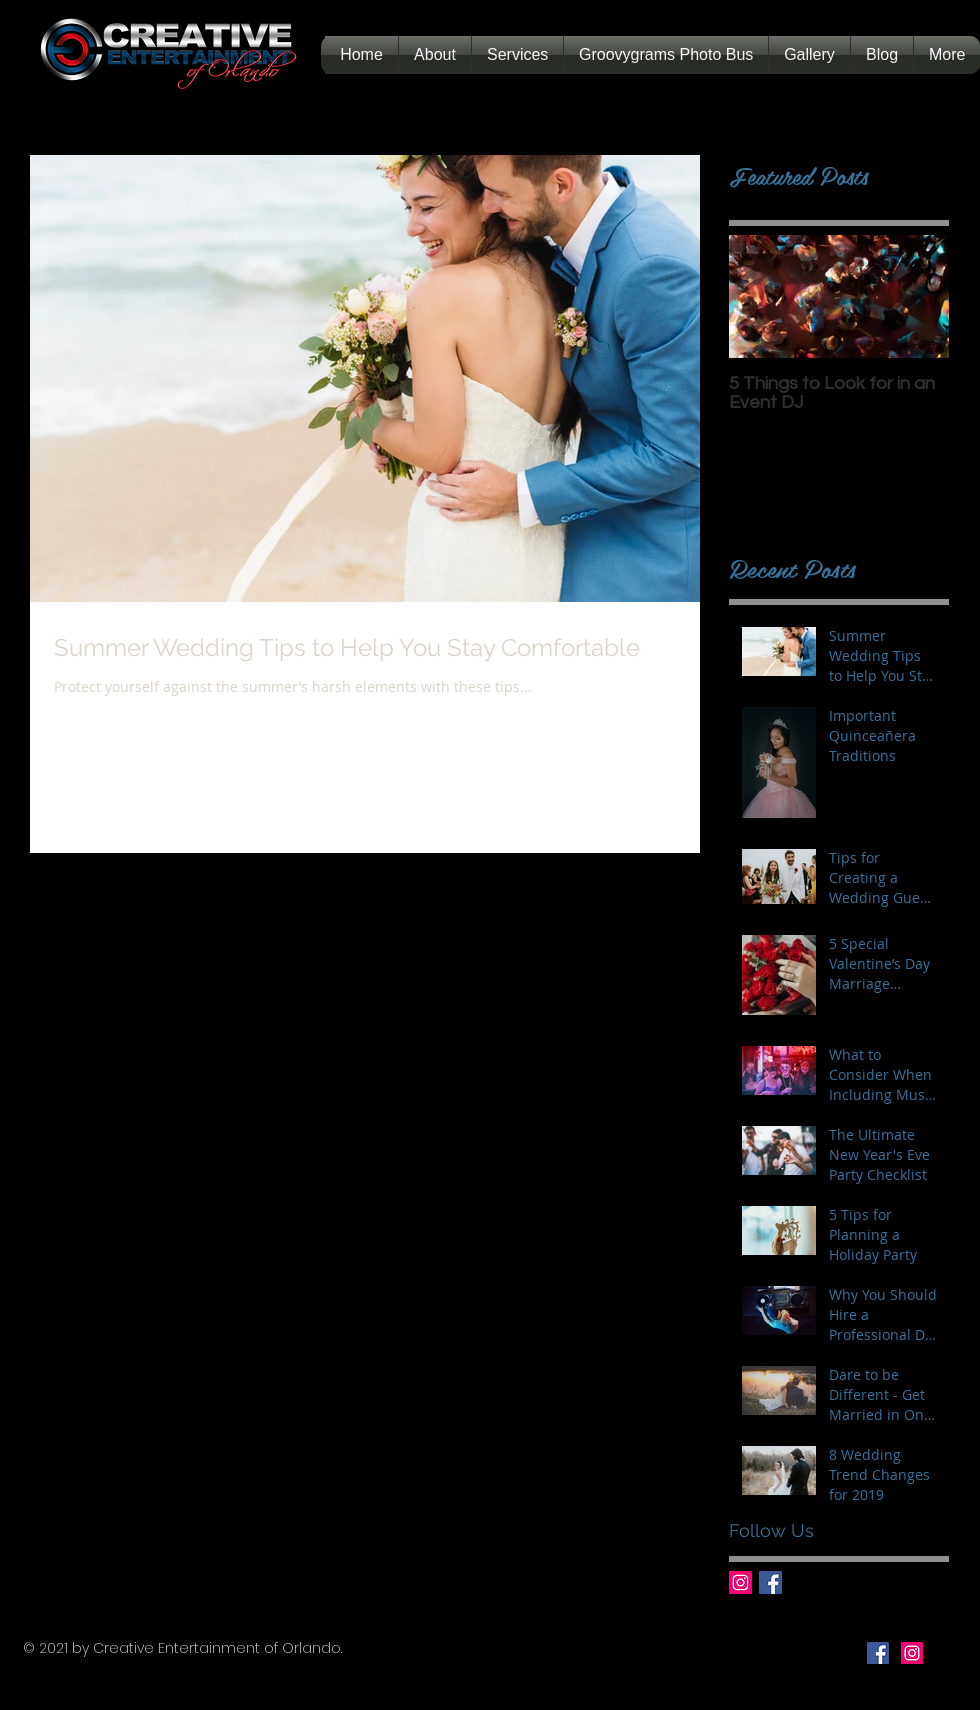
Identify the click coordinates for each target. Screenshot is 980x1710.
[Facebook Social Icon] (878, 1653)
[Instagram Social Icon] (912, 1653)
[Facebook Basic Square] (770, 1582)
